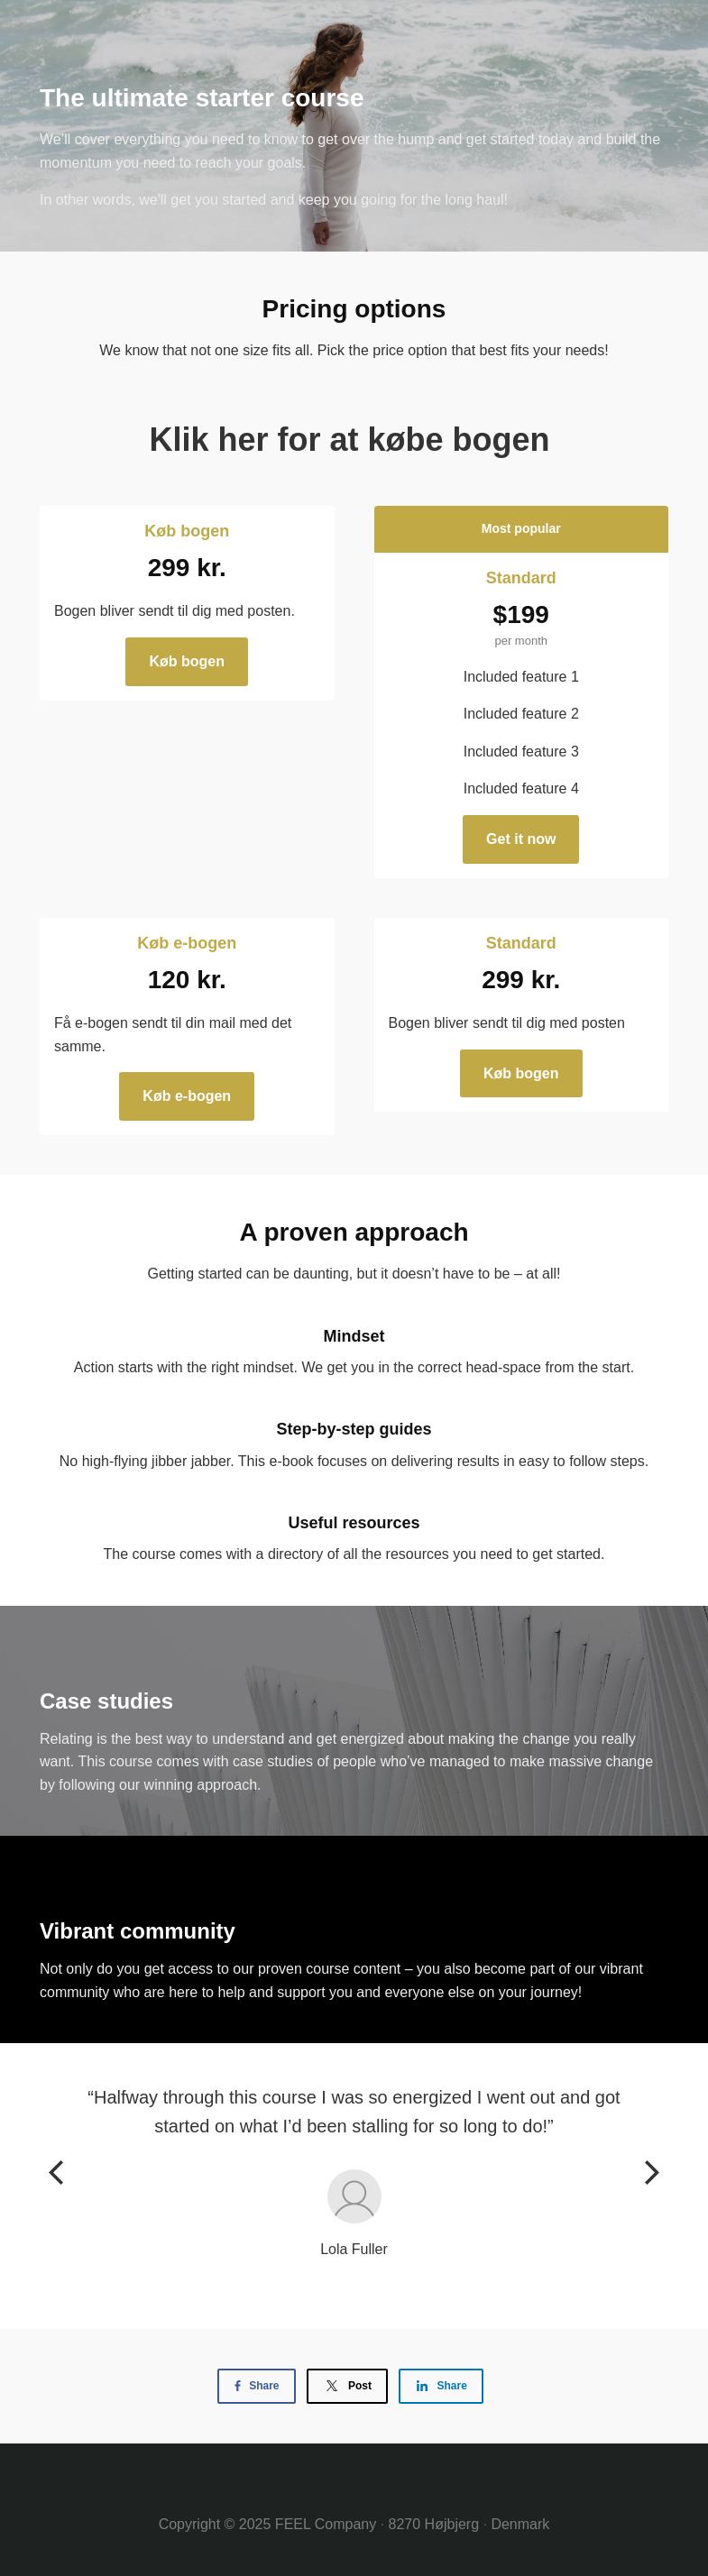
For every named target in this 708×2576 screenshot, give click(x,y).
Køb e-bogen (187, 1096)
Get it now (521, 839)
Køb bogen (187, 661)
